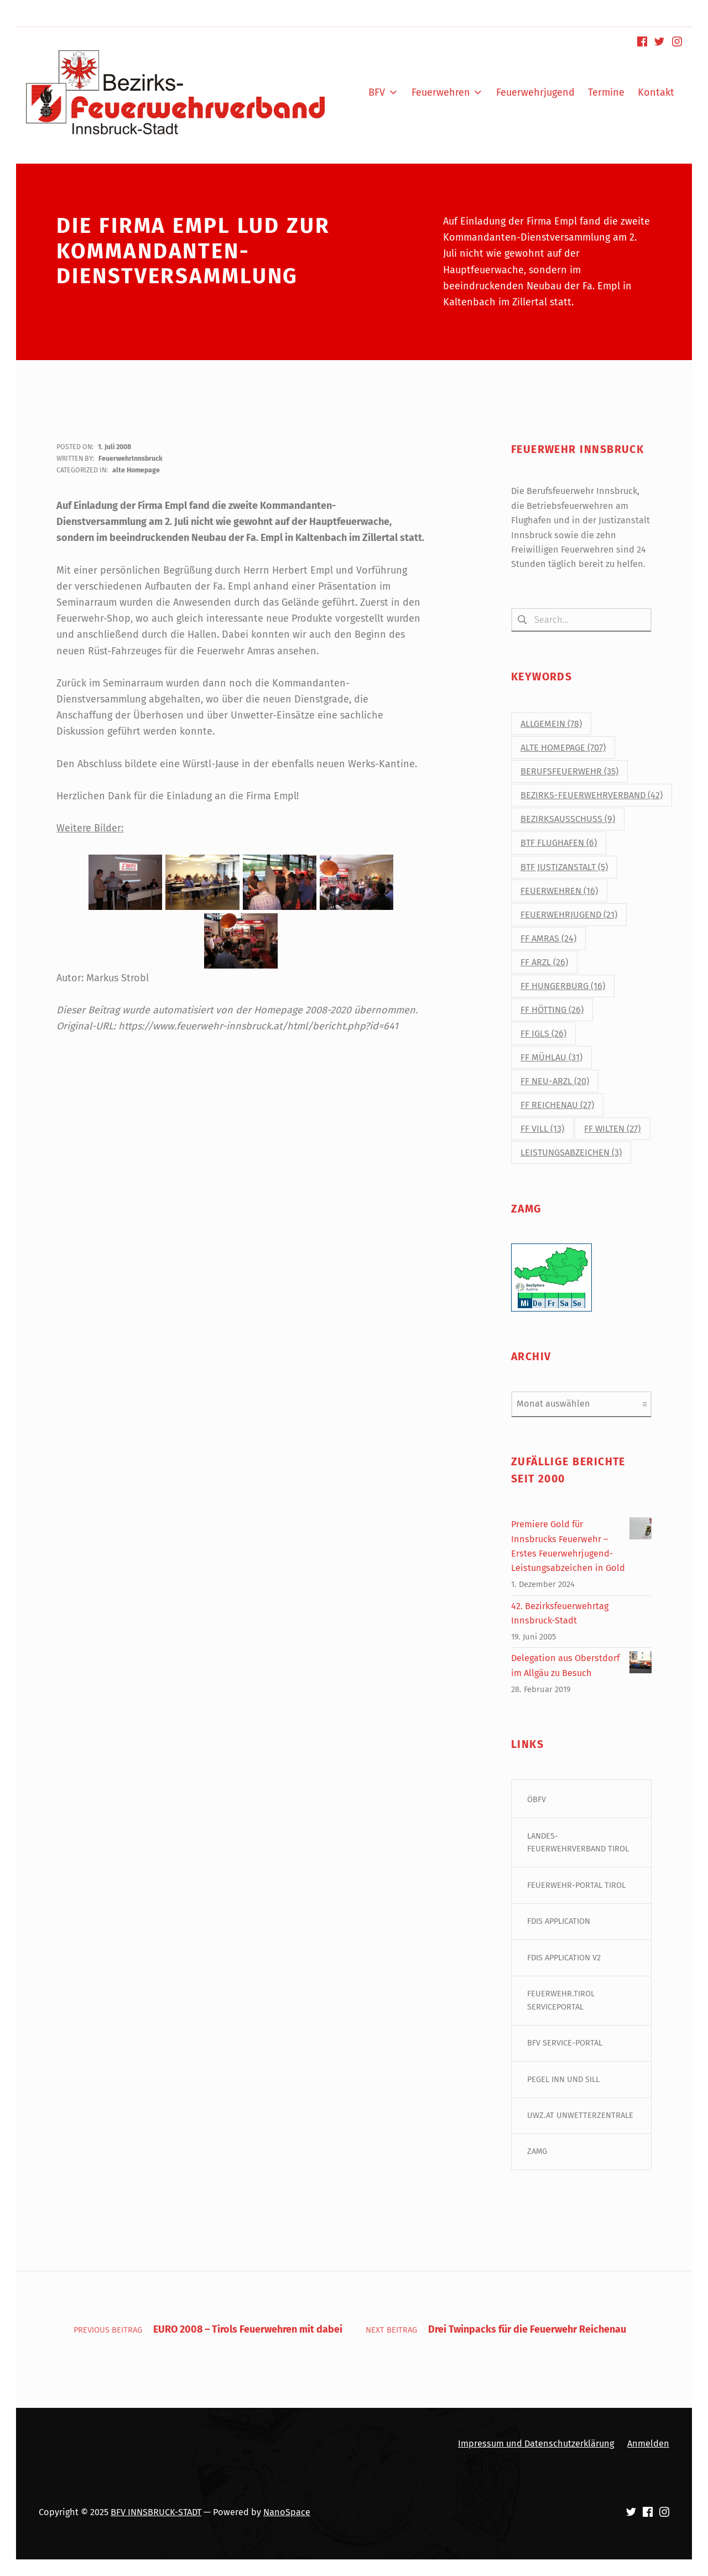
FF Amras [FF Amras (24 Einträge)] (548, 938)
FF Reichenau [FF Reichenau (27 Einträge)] (557, 1105)
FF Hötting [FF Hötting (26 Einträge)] (552, 1010)
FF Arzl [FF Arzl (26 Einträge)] (544, 962)
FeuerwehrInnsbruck (130, 458)
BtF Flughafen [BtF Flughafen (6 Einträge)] (558, 843)
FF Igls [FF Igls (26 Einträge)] (543, 1033)
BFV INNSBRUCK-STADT (156, 2512)
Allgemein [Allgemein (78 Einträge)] (551, 724)
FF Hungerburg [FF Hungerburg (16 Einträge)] (562, 986)
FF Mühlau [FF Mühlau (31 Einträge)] (551, 1057)
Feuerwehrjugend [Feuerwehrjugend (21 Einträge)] (568, 914)
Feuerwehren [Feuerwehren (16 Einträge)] (559, 891)
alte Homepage (136, 470)
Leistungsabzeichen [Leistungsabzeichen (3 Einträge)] (571, 1153)
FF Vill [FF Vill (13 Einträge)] (542, 1129)
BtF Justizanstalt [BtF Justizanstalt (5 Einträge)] (564, 867)
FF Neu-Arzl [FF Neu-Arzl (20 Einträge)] (554, 1081)
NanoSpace (286, 2512)
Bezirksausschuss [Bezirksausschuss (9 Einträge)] (567, 819)
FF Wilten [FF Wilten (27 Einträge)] (612, 1129)
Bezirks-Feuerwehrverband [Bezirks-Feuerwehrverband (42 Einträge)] (591, 795)
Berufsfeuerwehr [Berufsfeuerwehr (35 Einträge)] (569, 772)
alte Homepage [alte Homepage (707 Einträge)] (563, 748)
